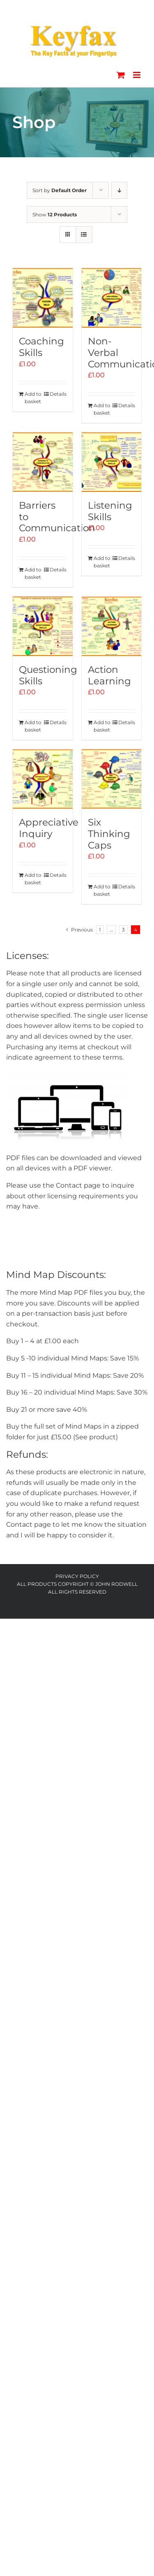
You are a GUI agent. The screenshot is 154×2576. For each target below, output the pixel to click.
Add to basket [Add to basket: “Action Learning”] (102, 726)
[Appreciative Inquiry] (43, 779)
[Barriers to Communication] (43, 462)
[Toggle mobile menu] (137, 75)
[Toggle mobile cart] (121, 75)
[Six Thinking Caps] (112, 779)
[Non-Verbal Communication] (112, 298)
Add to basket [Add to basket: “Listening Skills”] (102, 562)
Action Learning (109, 675)
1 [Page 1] (100, 930)
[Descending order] (119, 190)
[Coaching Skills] (43, 298)
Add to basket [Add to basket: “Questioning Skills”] (33, 726)
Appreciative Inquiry (48, 828)
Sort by (59, 190)
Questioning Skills (48, 675)
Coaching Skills (41, 346)
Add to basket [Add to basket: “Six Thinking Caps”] (102, 890)
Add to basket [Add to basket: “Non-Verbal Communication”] (102, 409)
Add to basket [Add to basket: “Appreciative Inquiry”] (33, 878)
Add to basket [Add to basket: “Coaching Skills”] (33, 397)
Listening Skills (110, 511)
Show (54, 214)
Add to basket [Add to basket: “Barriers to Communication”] (33, 573)
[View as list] (84, 235)
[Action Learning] (112, 626)
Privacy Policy (77, 1576)
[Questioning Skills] (43, 626)
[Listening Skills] (112, 462)
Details (58, 394)
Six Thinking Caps (109, 834)
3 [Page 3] (123, 930)
